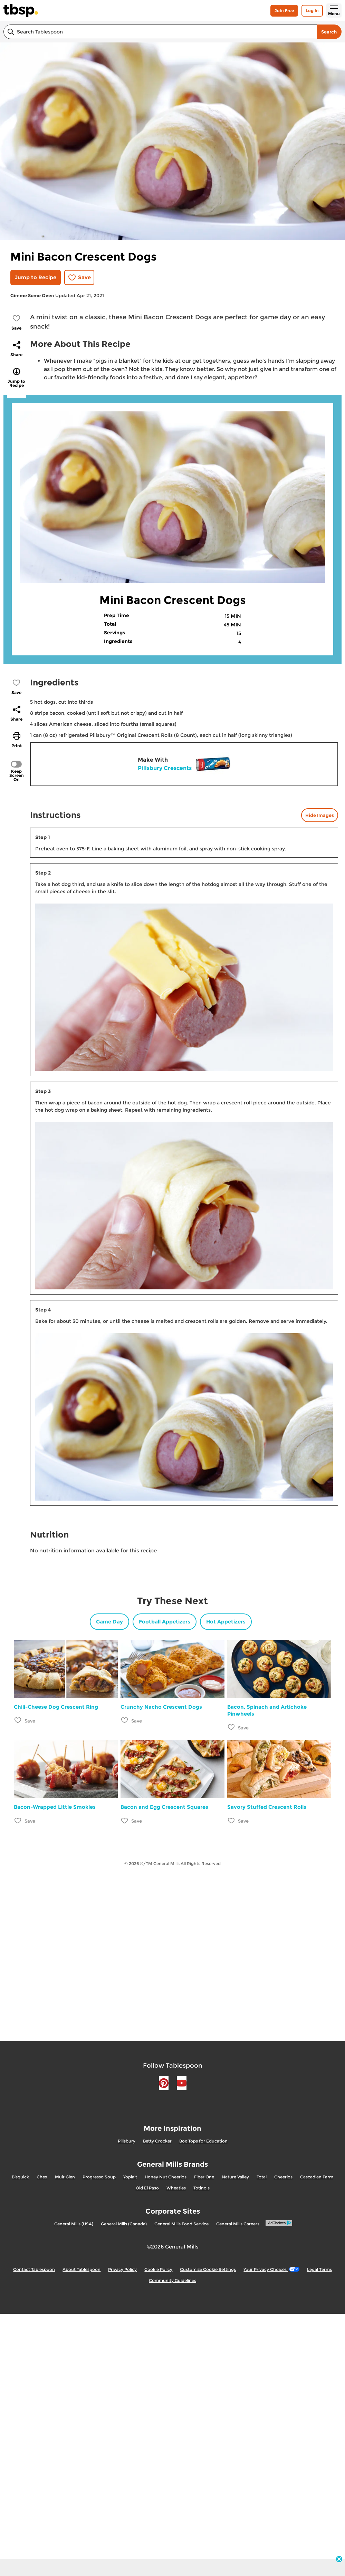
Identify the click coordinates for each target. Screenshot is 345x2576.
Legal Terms (319, 2269)
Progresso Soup (99, 2176)
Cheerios (283, 2176)
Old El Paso (147, 2187)
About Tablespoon (81, 2269)
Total (262, 2176)
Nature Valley (235, 2176)
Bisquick (20, 2176)
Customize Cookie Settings (208, 2269)
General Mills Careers (237, 2223)
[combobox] (160, 32)
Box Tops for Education (203, 2141)
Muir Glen (65, 2176)
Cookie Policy (158, 2269)
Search (329, 32)
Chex (42, 2176)
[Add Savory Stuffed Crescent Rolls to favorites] (231, 1820)
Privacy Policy (122, 2269)
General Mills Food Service (181, 2223)
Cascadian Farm (316, 2176)
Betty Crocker (157, 2141)
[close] (339, 2560)
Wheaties (176, 2187)
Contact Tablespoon (34, 2269)
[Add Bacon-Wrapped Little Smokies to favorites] (18, 1820)
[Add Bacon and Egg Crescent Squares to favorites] (125, 1820)
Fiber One (204, 2176)
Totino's (201, 2187)
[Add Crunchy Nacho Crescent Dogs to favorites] (125, 1720)
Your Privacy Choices (271, 2269)
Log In (312, 10)
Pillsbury (126, 2141)
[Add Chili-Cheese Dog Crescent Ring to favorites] (18, 1720)
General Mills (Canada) (124, 2223)
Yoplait (130, 2176)
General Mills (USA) (73, 2223)
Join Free (284, 10)
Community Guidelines (172, 2280)
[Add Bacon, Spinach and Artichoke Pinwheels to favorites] (231, 1727)
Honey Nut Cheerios (165, 2176)
